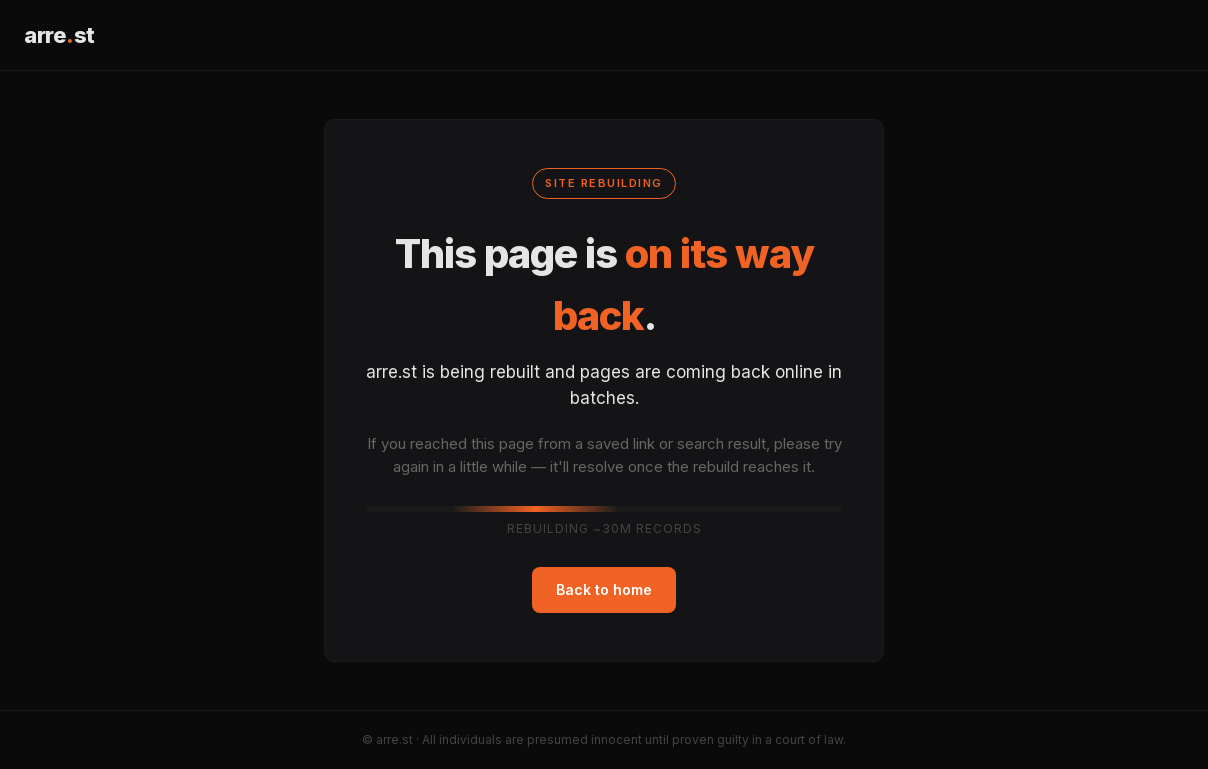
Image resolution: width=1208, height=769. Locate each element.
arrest (59, 35)
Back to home (604, 589)
